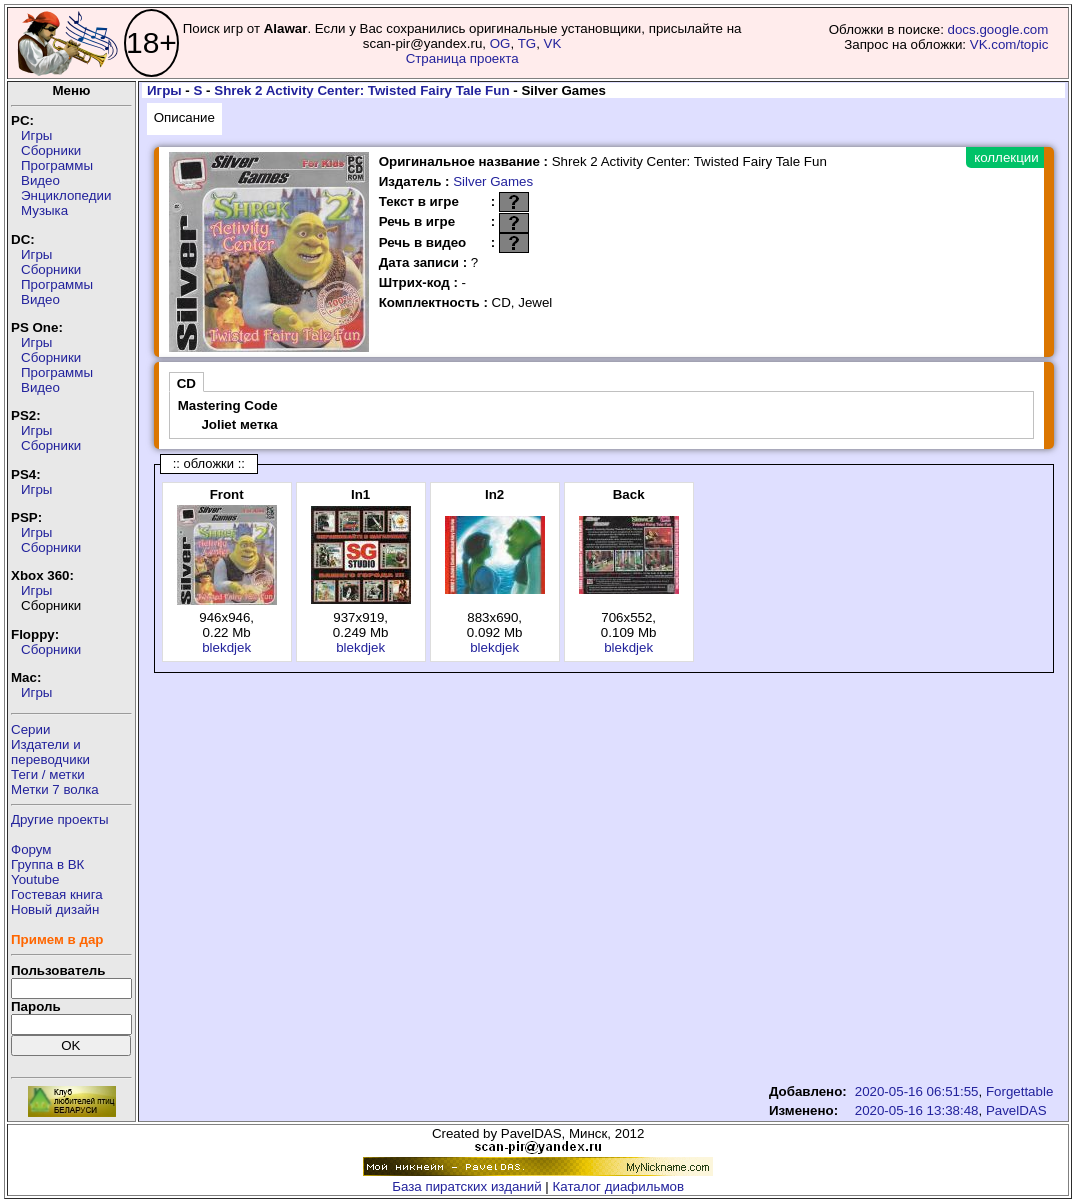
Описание (184, 117)
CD (186, 383)
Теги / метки (48, 774)
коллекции (1006, 157)
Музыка (44, 210)
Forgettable (1019, 1091)
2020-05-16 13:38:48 (917, 1110)
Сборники (51, 150)
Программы (57, 165)
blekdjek (226, 647)
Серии (30, 729)
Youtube (35, 879)
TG (527, 43)
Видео (40, 180)
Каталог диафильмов (619, 1186)
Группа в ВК (47, 864)
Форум (31, 849)
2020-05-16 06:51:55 (917, 1091)
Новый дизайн (55, 909)
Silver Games (493, 181)
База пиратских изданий (466, 1186)
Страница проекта (462, 58)
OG (500, 43)
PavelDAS (1016, 1110)
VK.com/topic (1009, 44)
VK (553, 43)
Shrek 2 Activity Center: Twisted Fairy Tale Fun (361, 90)
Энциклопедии (66, 195)
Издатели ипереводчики (50, 752)
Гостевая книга (57, 894)
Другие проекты (60, 819)
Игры (36, 135)
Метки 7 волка (55, 789)
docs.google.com (998, 29)
